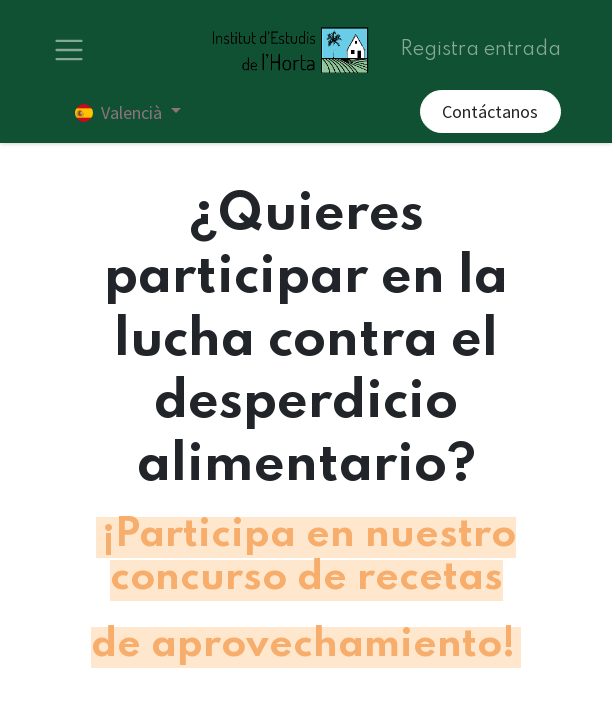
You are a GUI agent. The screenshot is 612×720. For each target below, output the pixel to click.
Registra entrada (480, 50)
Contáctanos (490, 111)
